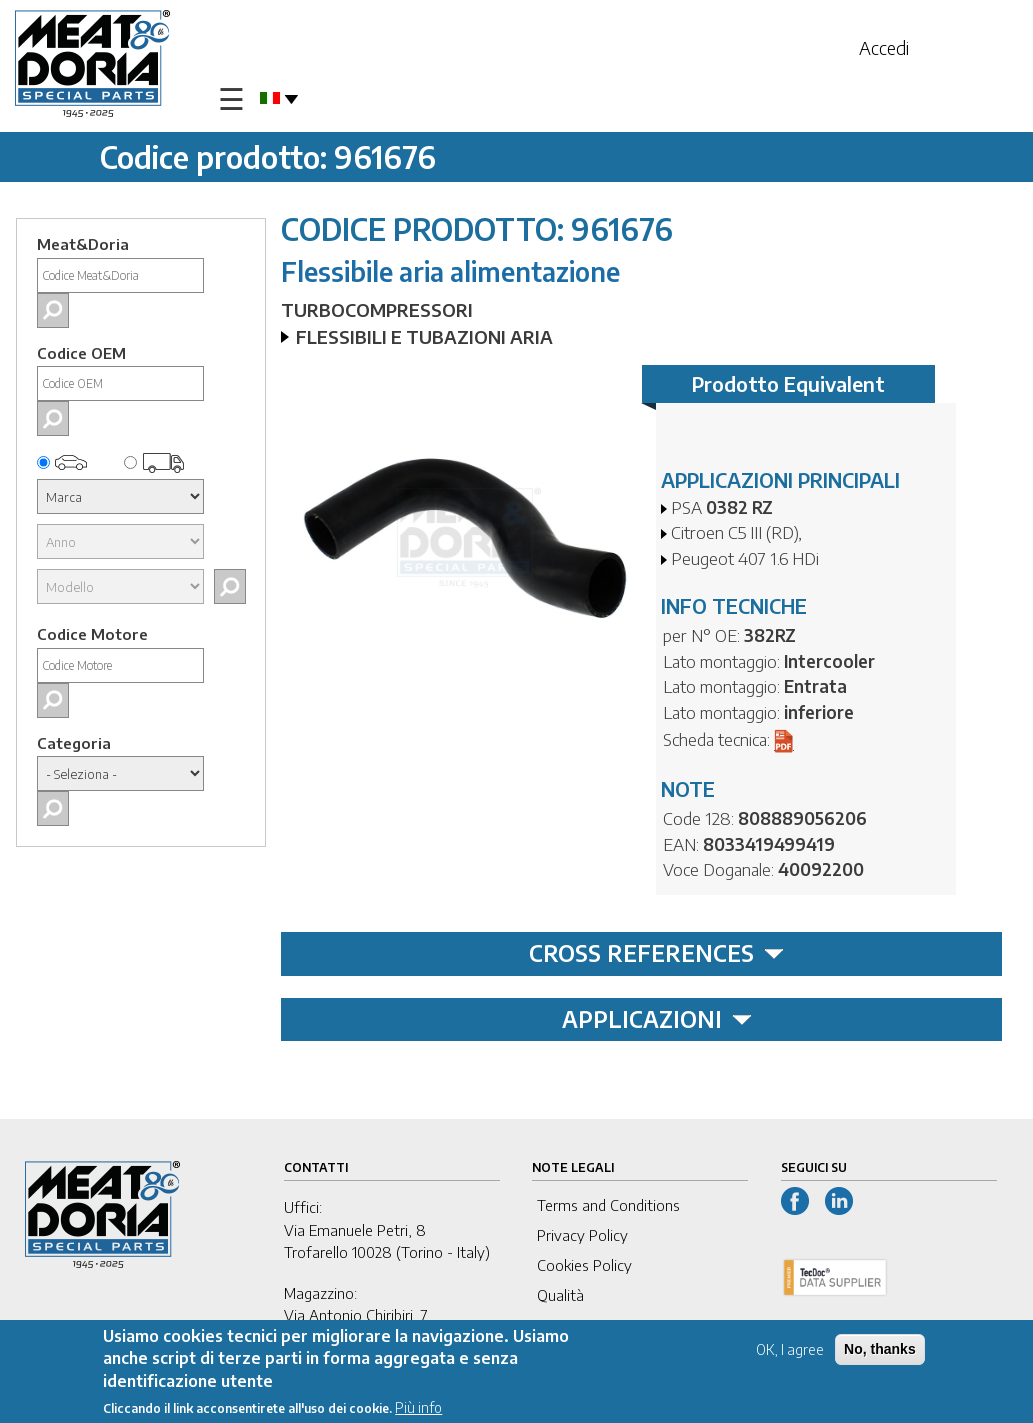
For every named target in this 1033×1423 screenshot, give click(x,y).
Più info (418, 1410)
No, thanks (880, 1352)
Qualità (560, 1295)
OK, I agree (790, 1352)
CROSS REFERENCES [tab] (656, 953)
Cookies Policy (584, 1265)
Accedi (884, 47)
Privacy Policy (582, 1235)
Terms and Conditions (608, 1205)
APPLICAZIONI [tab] (657, 1019)
